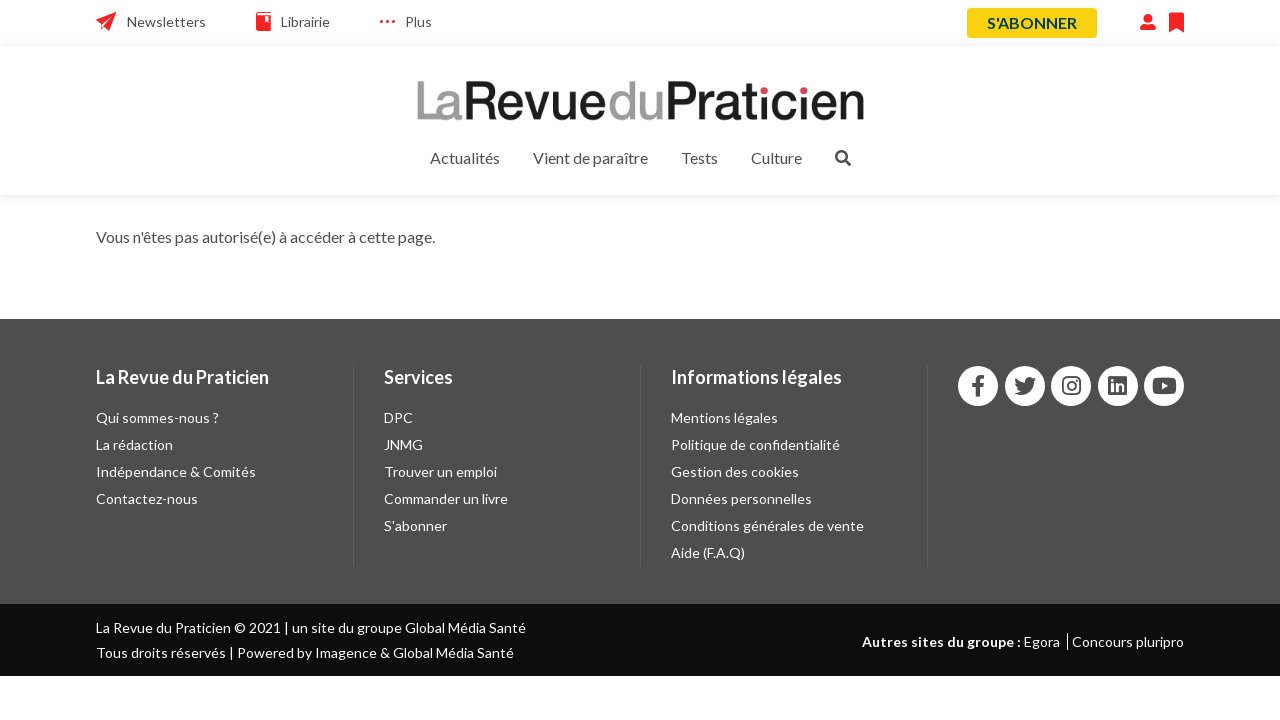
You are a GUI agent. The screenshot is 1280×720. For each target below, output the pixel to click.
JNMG (403, 444)
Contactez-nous (147, 498)
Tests (699, 157)
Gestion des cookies (735, 471)
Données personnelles (741, 498)
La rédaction (134, 444)
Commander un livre (446, 498)
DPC (398, 417)
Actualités (465, 157)
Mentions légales (724, 417)
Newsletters (166, 21)
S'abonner (1032, 22)
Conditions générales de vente (767, 525)
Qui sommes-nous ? (157, 417)
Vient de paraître (590, 157)
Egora (1042, 641)
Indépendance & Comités (176, 471)
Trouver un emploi (440, 471)
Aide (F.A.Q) (708, 552)
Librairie (305, 21)
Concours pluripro (1128, 641)
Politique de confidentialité (755, 444)
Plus (418, 21)
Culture (776, 157)
